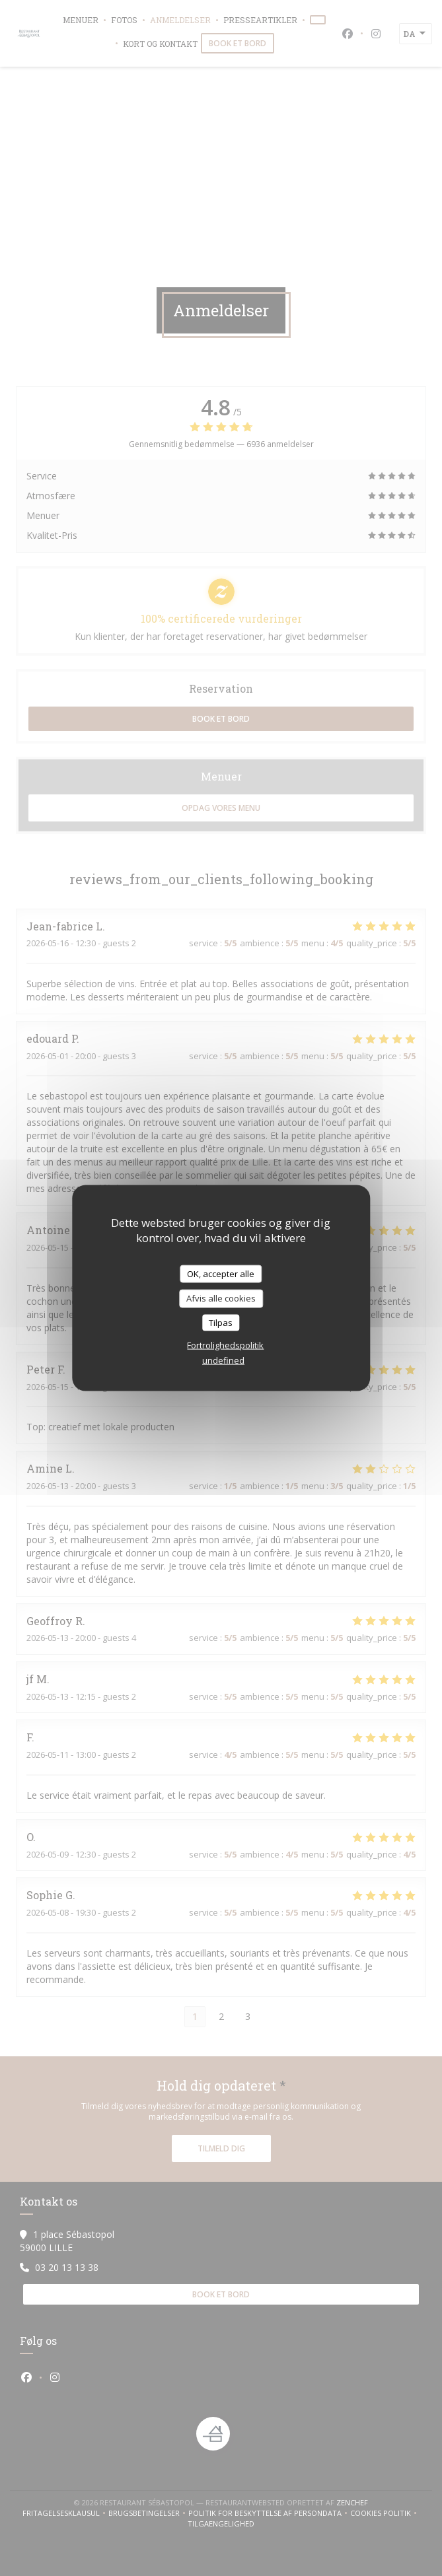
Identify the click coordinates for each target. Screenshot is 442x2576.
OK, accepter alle (220, 1273)
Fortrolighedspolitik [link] (225, 1345)
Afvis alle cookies (221, 1298)
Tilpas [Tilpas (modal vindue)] (221, 1322)
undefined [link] (223, 1360)
